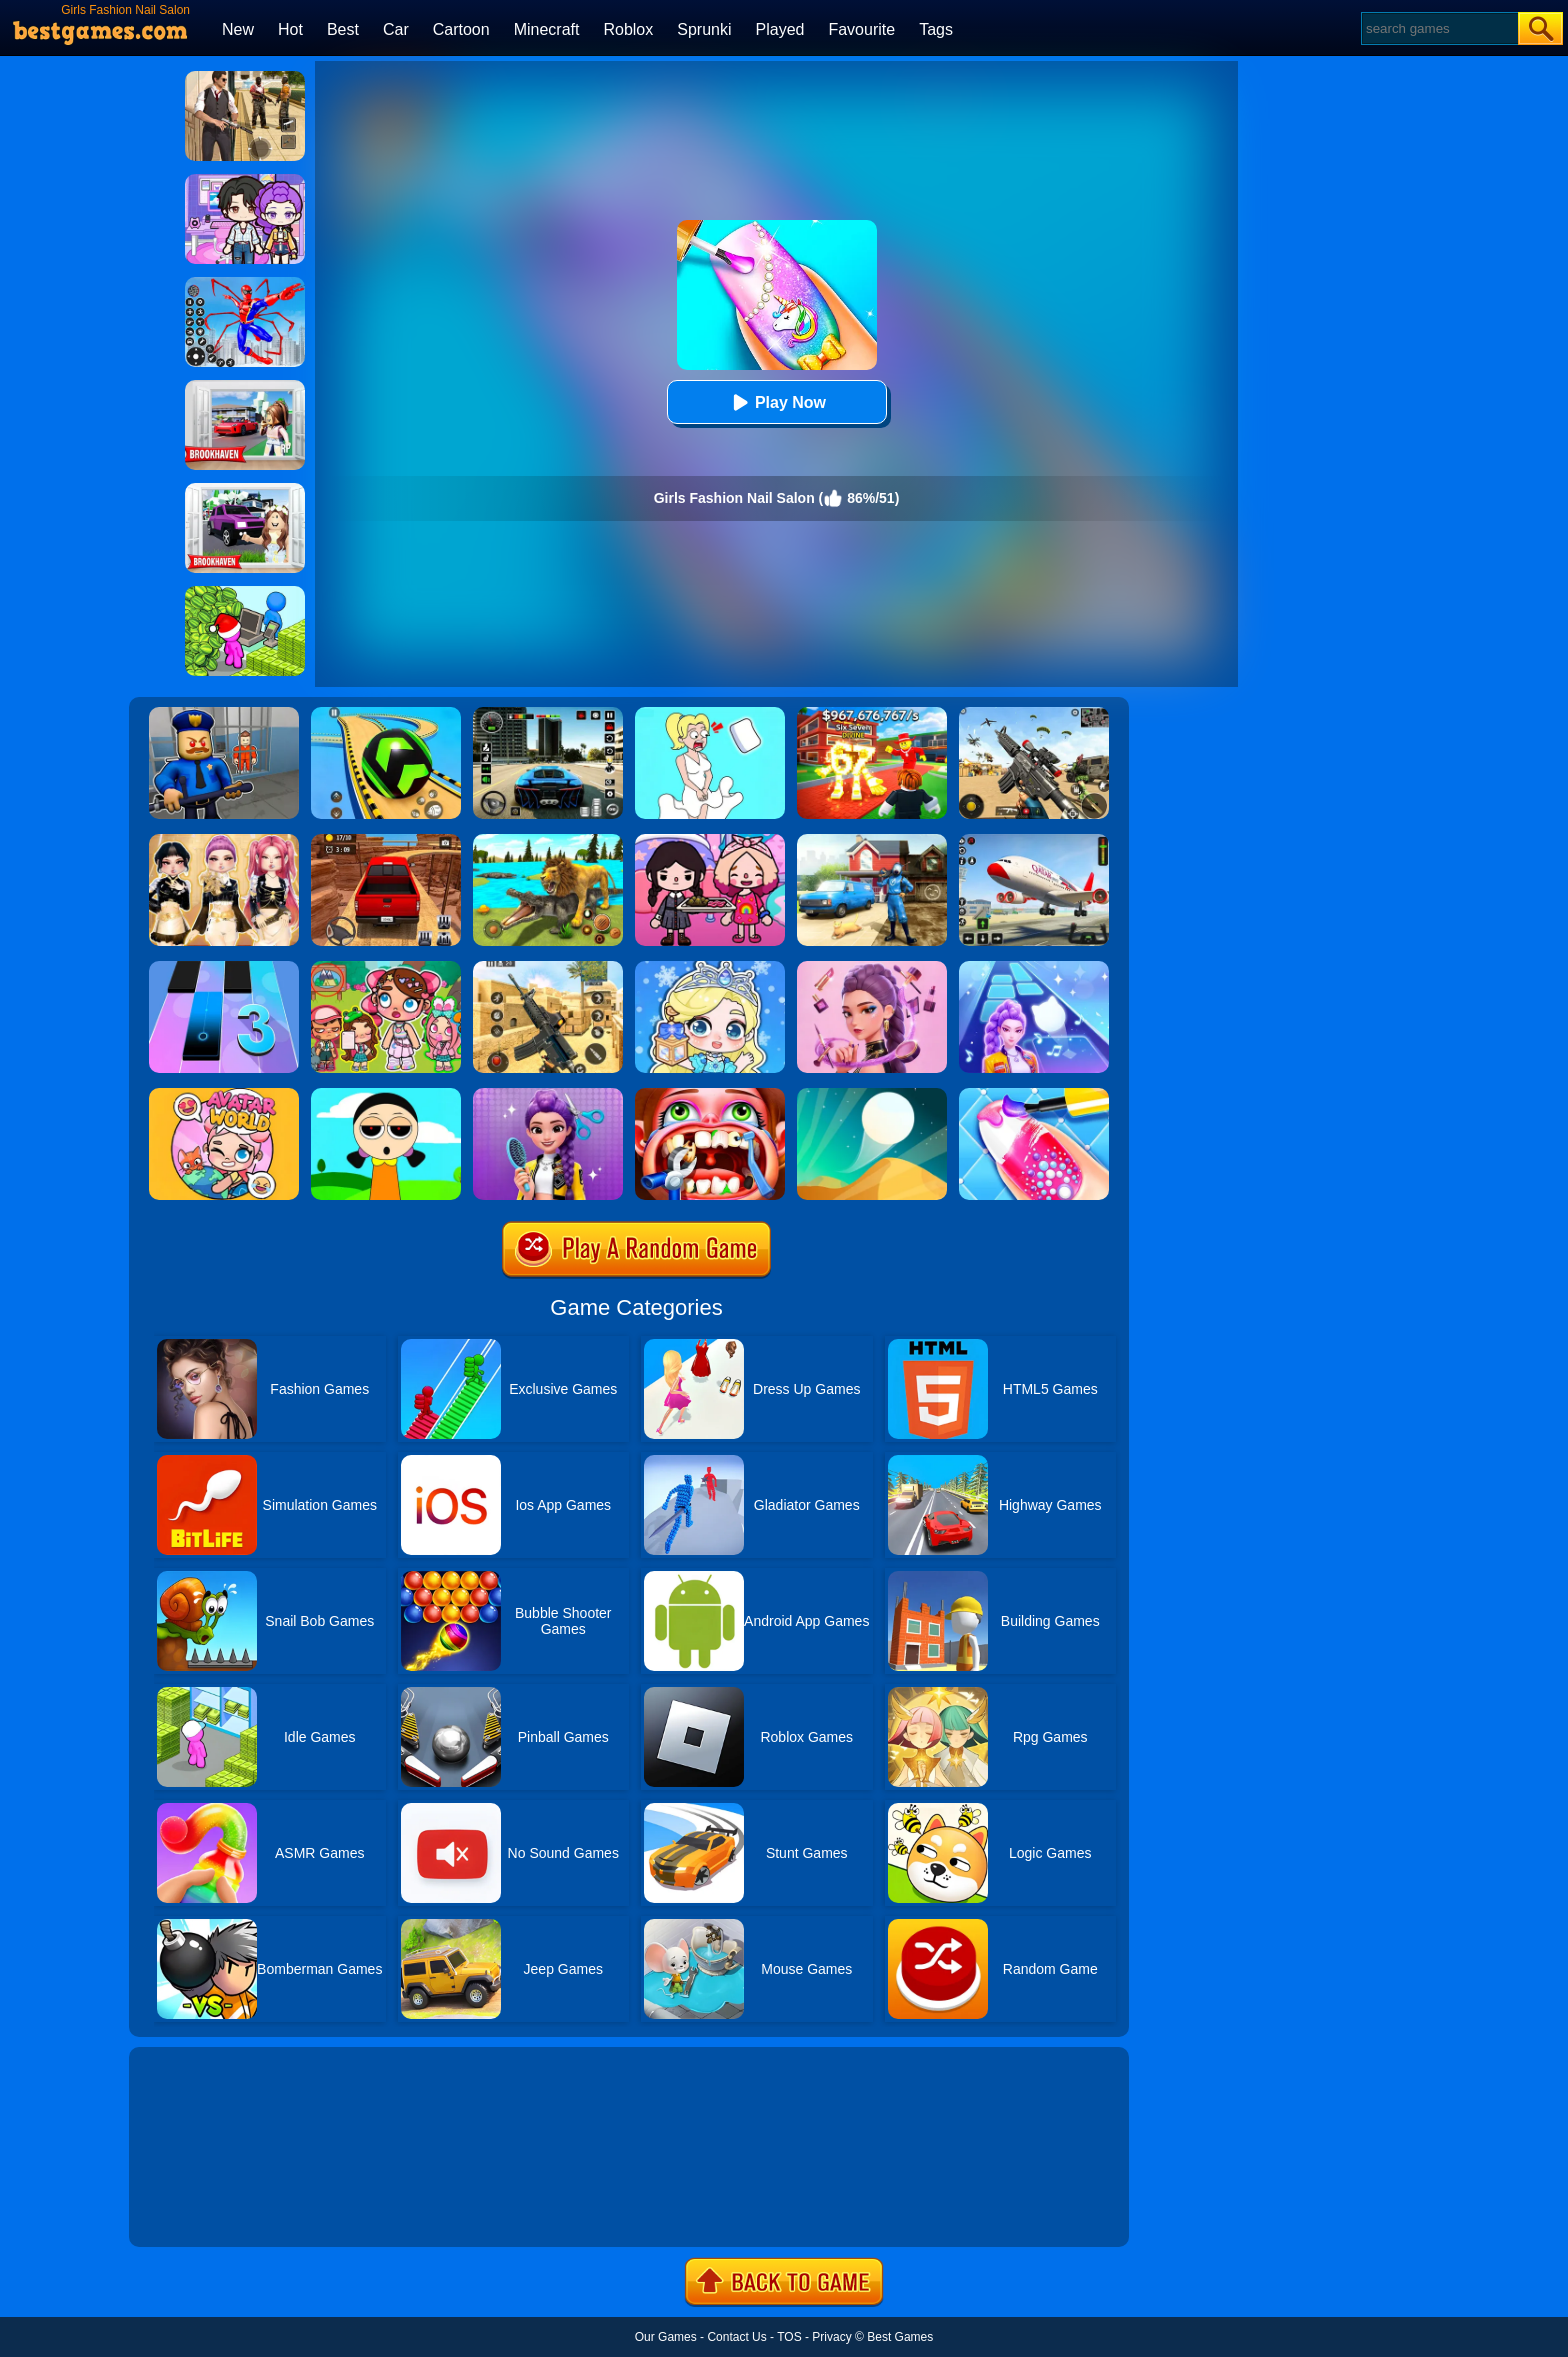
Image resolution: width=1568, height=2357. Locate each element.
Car (396, 29)
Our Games (666, 2337)
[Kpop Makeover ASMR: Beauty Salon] (872, 968)
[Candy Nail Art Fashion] (1034, 1095)
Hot (290, 29)
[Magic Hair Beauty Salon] (548, 1095)
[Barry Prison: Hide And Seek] (224, 714)
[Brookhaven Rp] (245, 387)
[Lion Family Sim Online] (548, 841)
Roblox (628, 29)
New (238, 29)
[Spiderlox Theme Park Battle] (245, 284)
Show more (196, 2209)
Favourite (861, 29)
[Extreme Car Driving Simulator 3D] (548, 714)
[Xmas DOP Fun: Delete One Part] (710, 714)
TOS (789, 2337)
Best (343, 29)
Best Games (900, 2337)
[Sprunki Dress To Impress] (386, 1095)
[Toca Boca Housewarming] (710, 841)
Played (780, 29)
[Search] (1438, 28)
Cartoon (461, 29)
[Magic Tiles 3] (224, 968)
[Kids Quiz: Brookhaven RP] (245, 490)
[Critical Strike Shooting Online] (548, 968)
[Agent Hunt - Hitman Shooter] (245, 78)
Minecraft (547, 29)
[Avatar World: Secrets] (245, 181)
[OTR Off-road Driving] (386, 841)
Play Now (776, 402)
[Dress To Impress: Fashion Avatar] (224, 841)
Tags (936, 29)
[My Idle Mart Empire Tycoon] (245, 593)
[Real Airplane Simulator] (1034, 841)
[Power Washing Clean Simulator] (872, 841)
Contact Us (736, 2337)
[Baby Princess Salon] (710, 968)
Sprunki (704, 29)
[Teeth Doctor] (710, 1095)
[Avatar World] (224, 1095)
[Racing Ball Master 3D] (386, 714)
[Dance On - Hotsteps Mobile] (1034, 968)
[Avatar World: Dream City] (386, 968)
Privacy (831, 2337)
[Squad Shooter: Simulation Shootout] (1034, 714)
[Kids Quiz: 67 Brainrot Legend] (872, 714)
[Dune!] (872, 1095)
